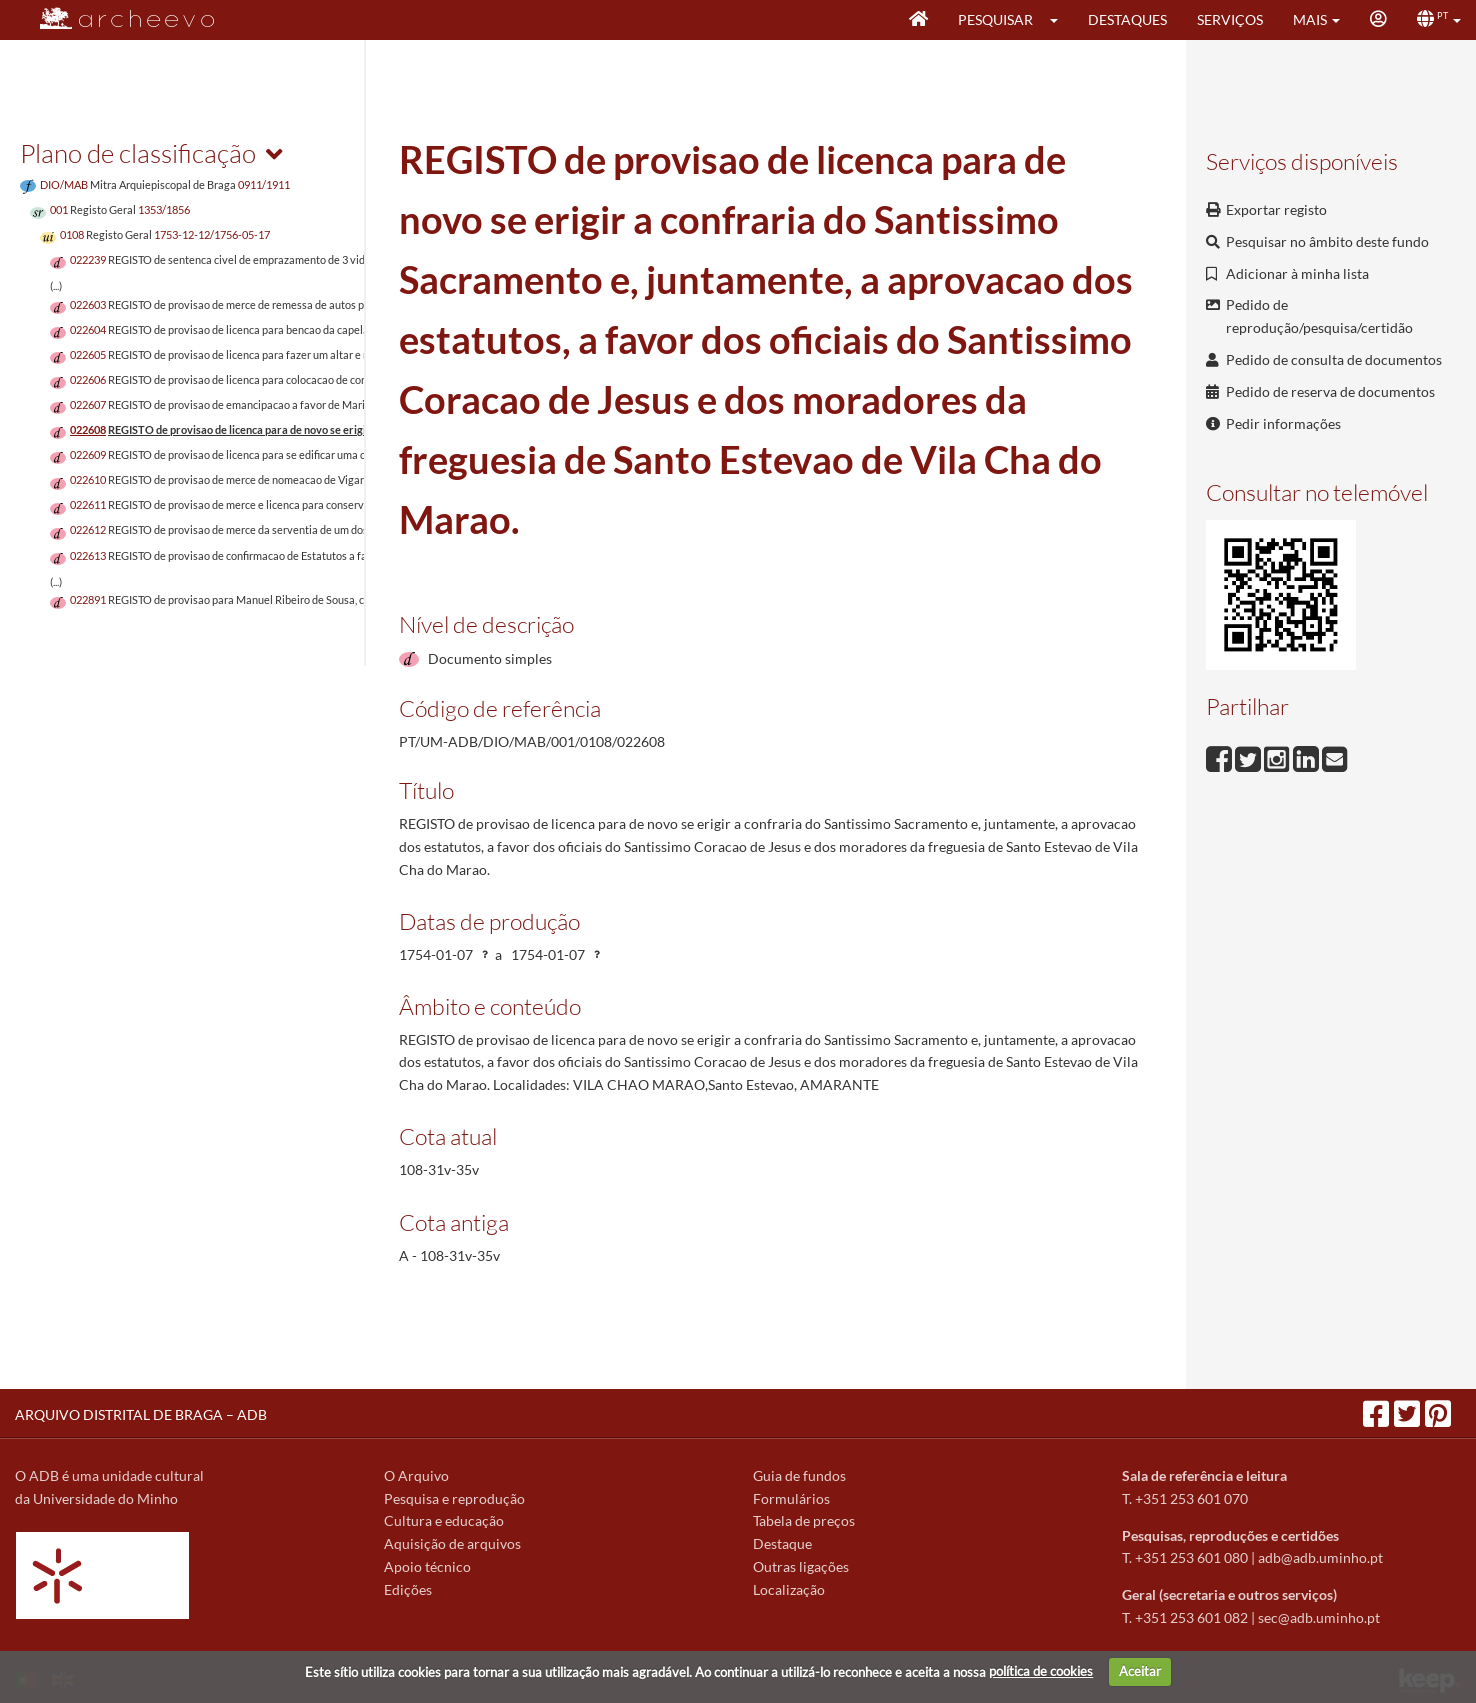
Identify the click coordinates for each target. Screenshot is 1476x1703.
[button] (1060, 20)
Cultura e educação (444, 1520)
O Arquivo (416, 1475)
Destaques (1127, 19)
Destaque (782, 1543)
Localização (789, 1589)
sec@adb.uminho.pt (1319, 1617)
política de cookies (1041, 1671)
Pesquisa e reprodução (454, 1498)
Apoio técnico (427, 1566)
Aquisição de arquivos (452, 1543)
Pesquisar (995, 19)
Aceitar (1140, 1671)
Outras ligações (801, 1566)
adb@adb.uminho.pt (1320, 1557)
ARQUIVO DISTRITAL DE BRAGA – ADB (141, 1414)
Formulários (791, 1498)
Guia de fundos (799, 1475)
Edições (408, 1589)
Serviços (1230, 19)
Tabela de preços (804, 1520)
